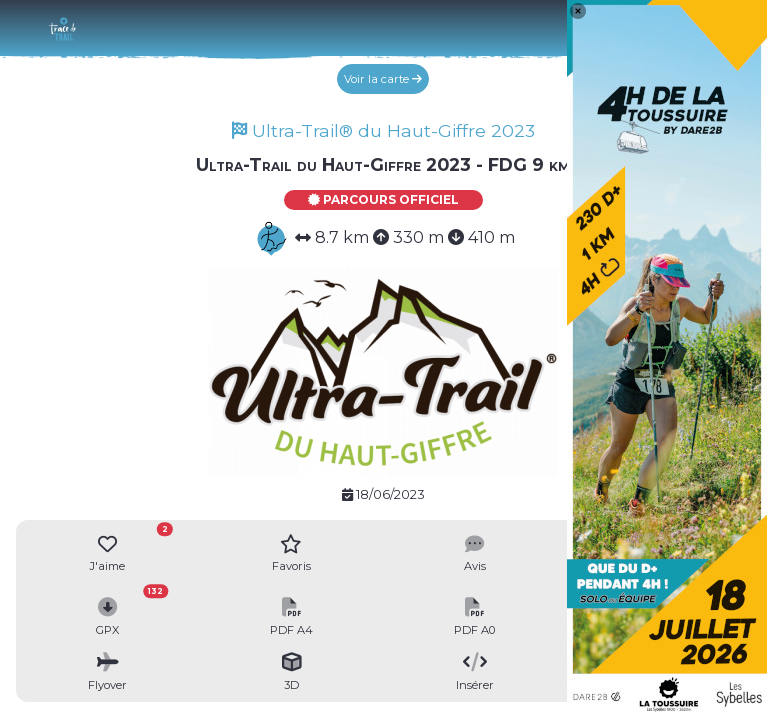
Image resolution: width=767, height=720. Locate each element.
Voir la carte (383, 79)
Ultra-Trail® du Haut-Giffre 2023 (383, 130)
